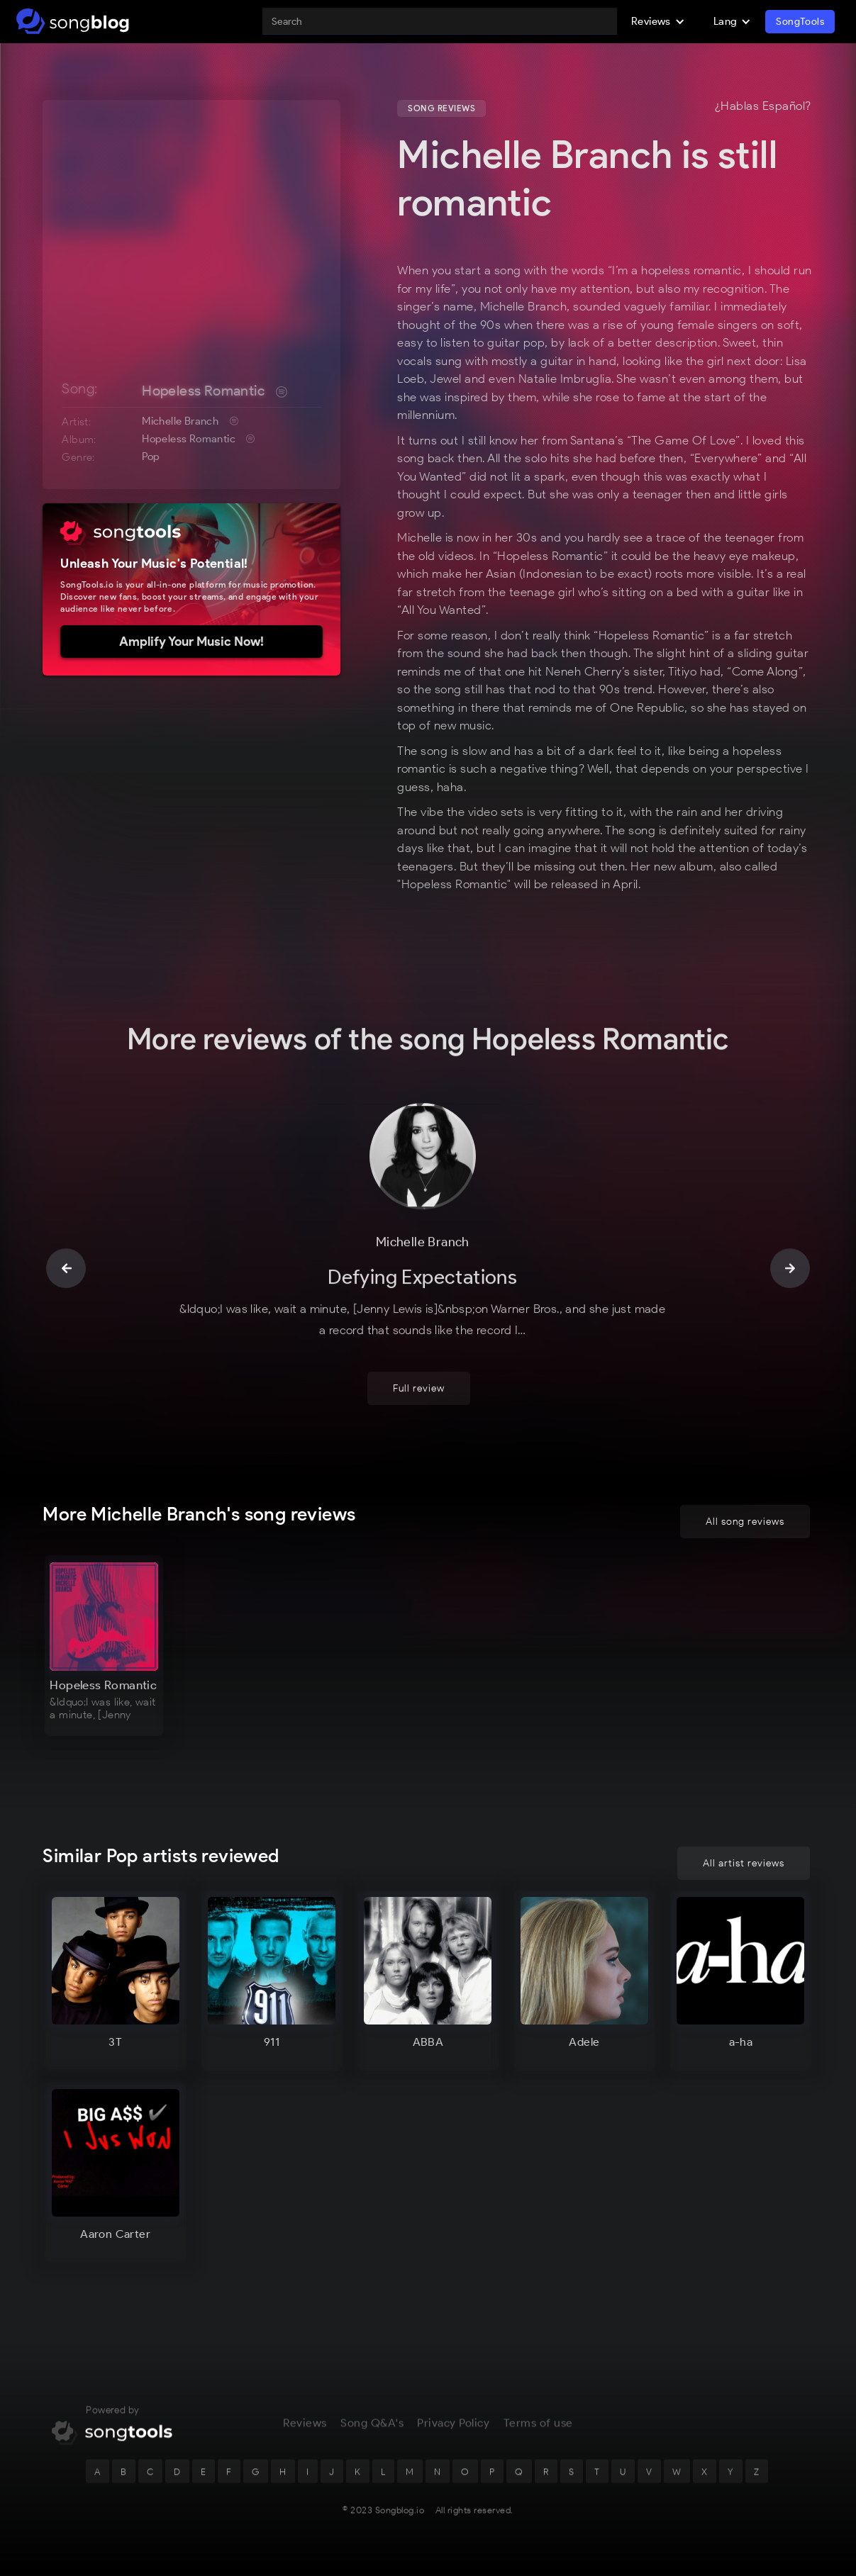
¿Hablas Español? (763, 106)
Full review (419, 1390)
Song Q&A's (372, 2424)
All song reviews (745, 1522)
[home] (72, 21)
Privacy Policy (453, 2424)
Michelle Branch (180, 421)
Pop (151, 456)
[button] (658, 21)
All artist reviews (743, 1863)
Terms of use (538, 2424)
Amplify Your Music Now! (191, 641)
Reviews (305, 2424)
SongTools (800, 22)
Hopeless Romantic (203, 390)
